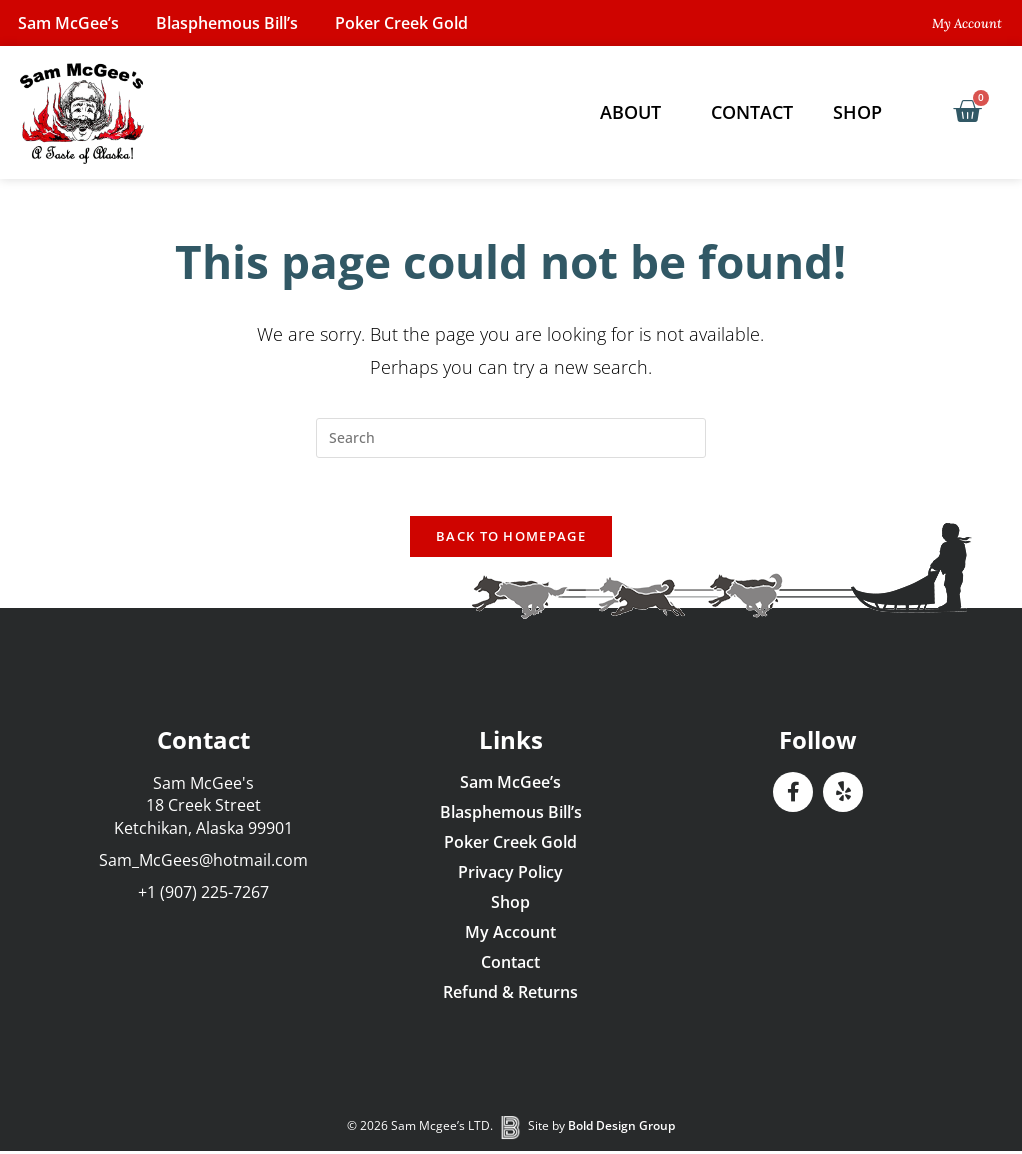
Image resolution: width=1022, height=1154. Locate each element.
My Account (510, 935)
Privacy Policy (510, 875)
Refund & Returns (510, 995)
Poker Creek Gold (409, 23)
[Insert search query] (511, 438)
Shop (862, 112)
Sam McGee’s (70, 23)
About (635, 112)
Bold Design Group (621, 1129)
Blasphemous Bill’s (232, 23)
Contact (752, 112)
